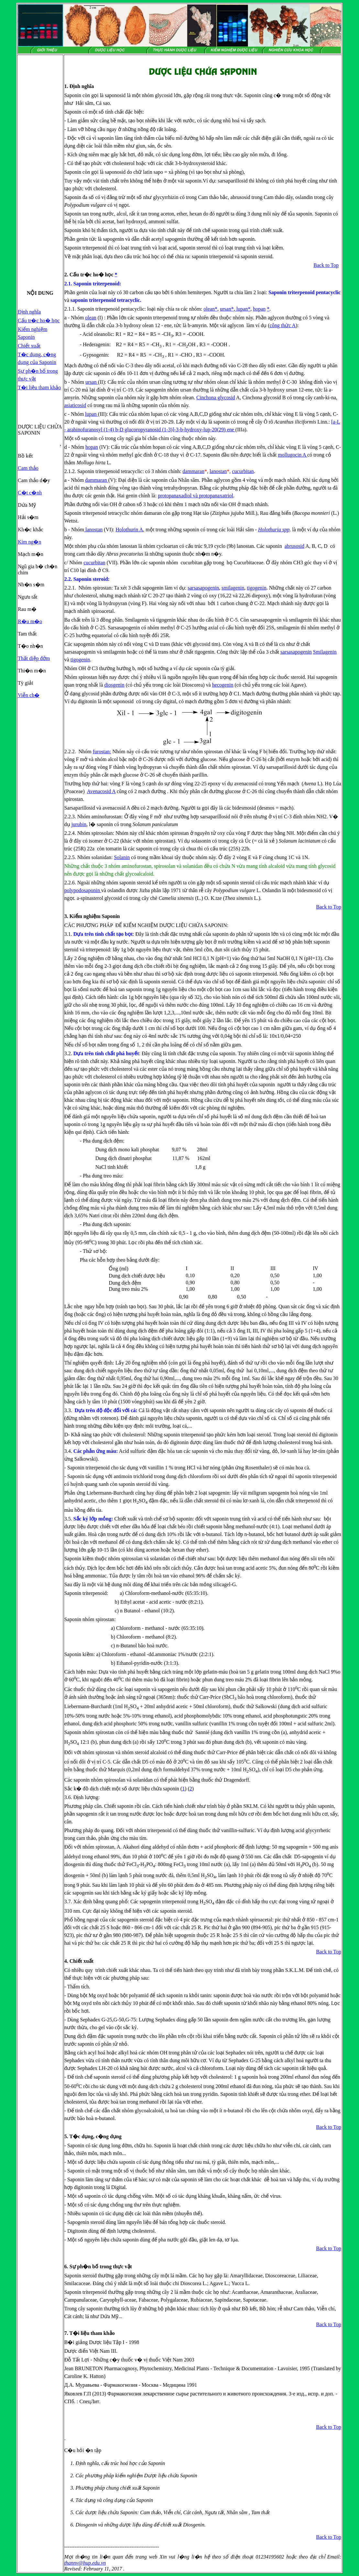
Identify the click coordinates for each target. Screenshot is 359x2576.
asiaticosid (75, 405)
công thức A (283, 325)
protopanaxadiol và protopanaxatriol (195, 495)
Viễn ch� (28, 695)
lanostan (218, 471)
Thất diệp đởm (34, 658)
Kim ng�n (29, 542)
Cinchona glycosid (215, 397)
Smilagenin (325, 652)
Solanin (122, 857)
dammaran (193, 471)
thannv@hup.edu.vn (85, 2563)
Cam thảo (28, 468)
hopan (259, 309)
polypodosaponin (82, 890)
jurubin (78, 824)
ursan (225, 309)
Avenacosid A (101, 791)
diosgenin (114, 685)
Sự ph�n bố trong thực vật (101, 2266)
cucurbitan (243, 471)
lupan (241, 309)
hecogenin (223, 685)
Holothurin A (129, 529)
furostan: (102, 751)
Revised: (73, 2568)
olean (209, 309)
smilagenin (233, 588)
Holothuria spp (273, 529)
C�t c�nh (30, 492)
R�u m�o (30, 621)
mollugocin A (292, 455)
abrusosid (294, 546)
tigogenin (256, 588)
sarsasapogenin (203, 588)
